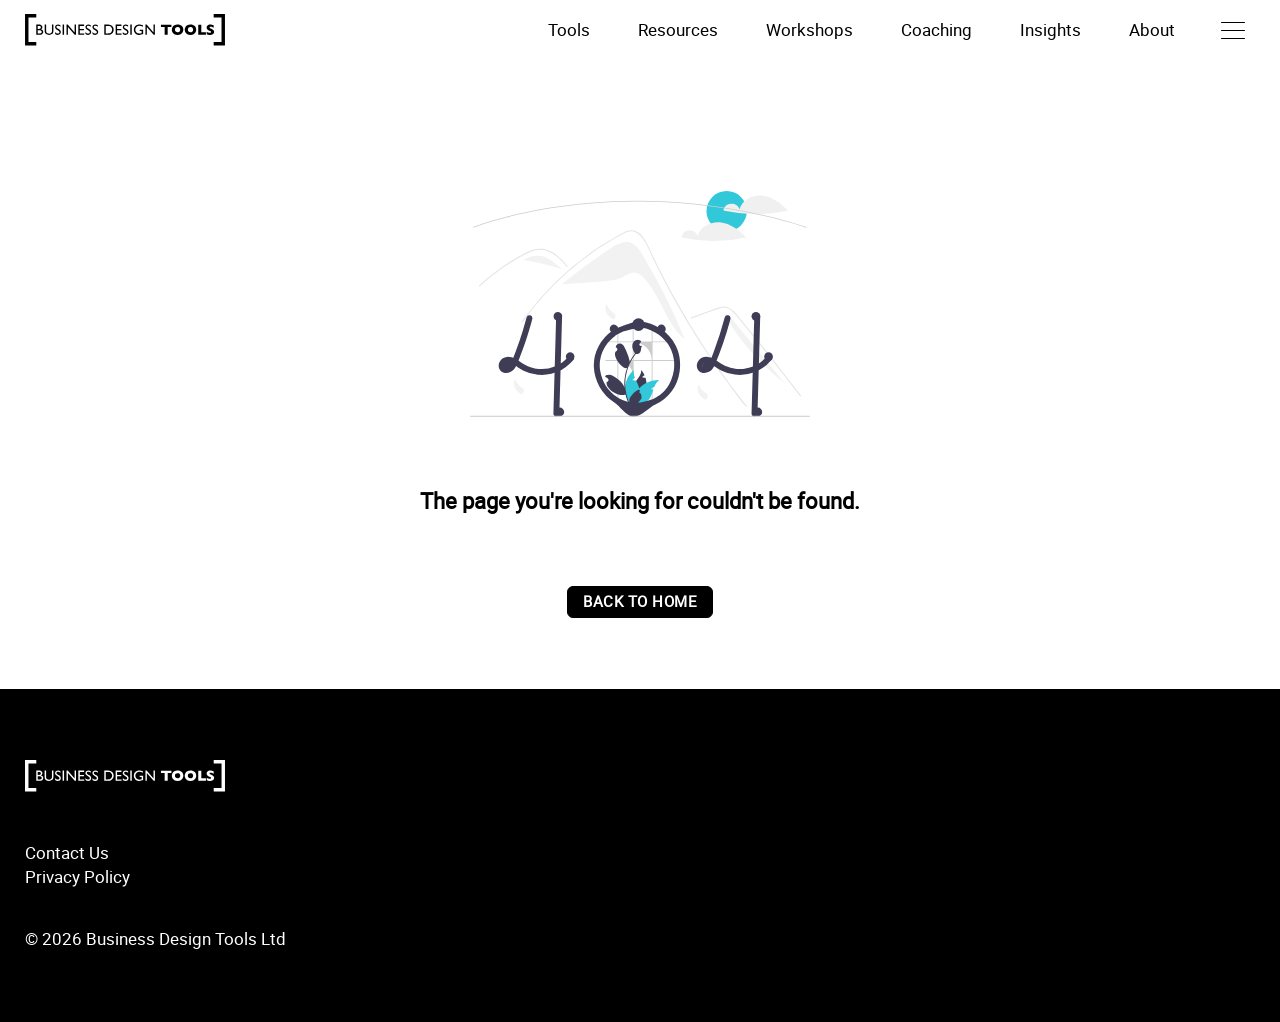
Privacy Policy (77, 876)
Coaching (936, 29)
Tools (569, 29)
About (1152, 29)
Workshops (809, 29)
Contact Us (67, 852)
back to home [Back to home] (640, 601)
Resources (678, 29)
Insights (1050, 29)
